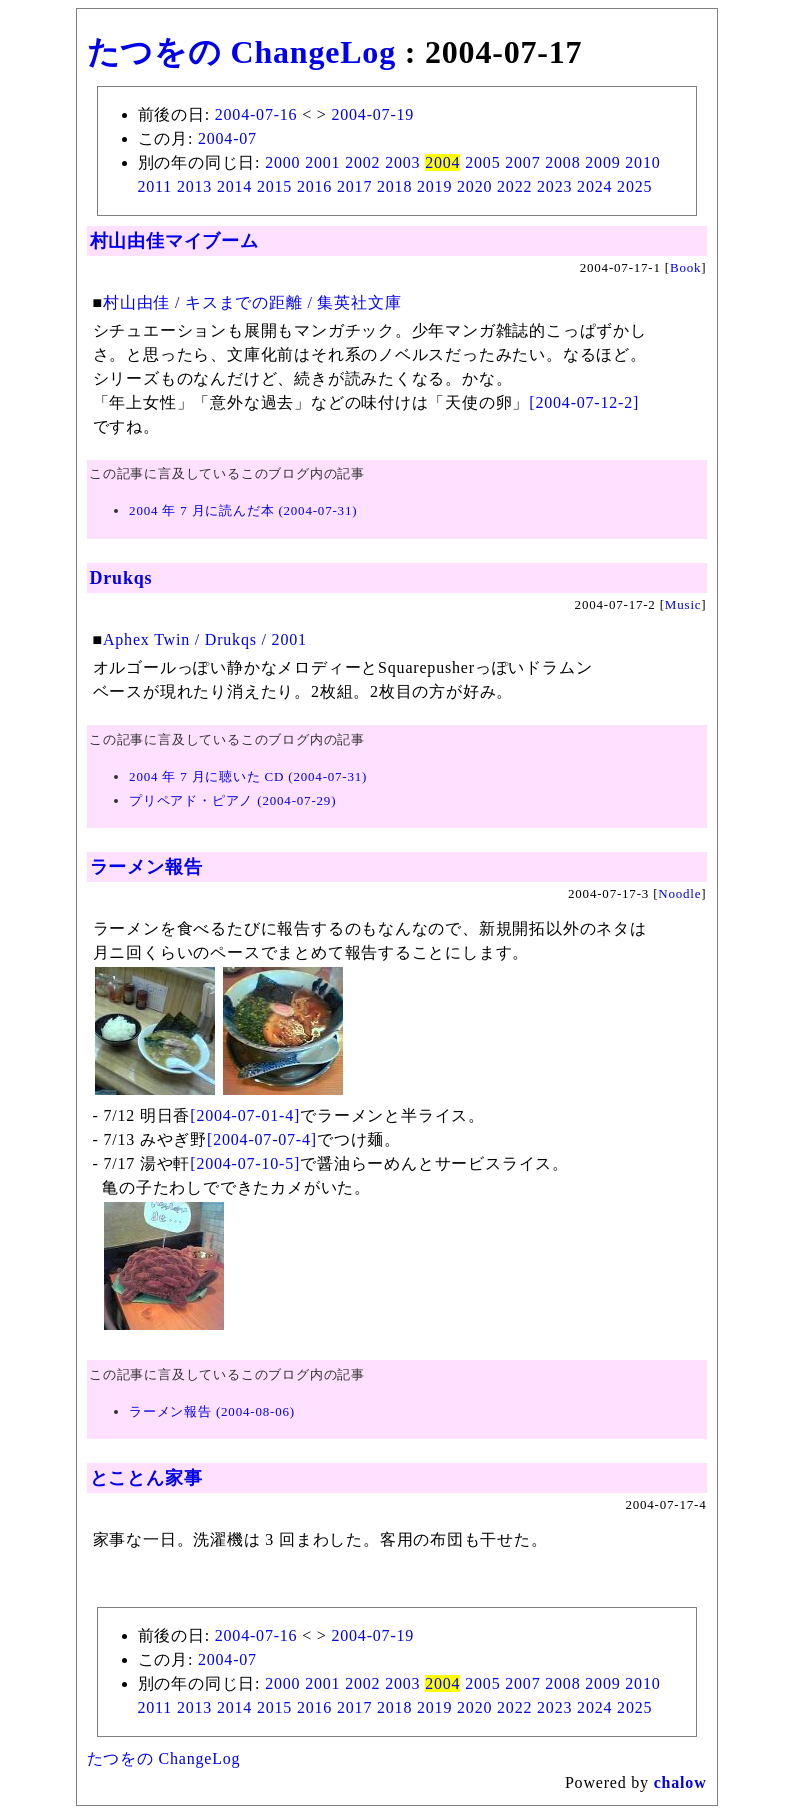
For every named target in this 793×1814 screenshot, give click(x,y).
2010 (642, 162)
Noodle (679, 893)
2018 (394, 186)
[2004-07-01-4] (245, 1115)
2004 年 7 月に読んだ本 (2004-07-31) (243, 510)
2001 (322, 162)
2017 (354, 186)
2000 (282, 162)
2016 (314, 186)
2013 (194, 186)
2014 (234, 186)
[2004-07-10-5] (245, 1163)
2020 (474, 186)
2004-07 (227, 138)
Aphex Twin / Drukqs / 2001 (205, 639)
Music (683, 604)
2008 (562, 162)
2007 (522, 162)
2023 (554, 186)
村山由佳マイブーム (174, 241)
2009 (602, 162)
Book (685, 267)
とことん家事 (146, 1478)
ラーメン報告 (146, 867)
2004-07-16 (256, 114)
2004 (442, 162)
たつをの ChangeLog (241, 52)
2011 (155, 186)
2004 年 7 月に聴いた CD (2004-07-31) (248, 776)
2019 (434, 186)
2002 (362, 162)
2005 (482, 162)
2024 (594, 186)
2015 (274, 186)
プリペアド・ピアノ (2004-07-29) (232, 800)
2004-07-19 (372, 114)
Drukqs (121, 578)
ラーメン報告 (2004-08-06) (212, 1411)
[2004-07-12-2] (584, 402)
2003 (402, 162)
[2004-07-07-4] (262, 1139)
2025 (634, 186)
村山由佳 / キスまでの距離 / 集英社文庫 (252, 302)
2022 (514, 186)
